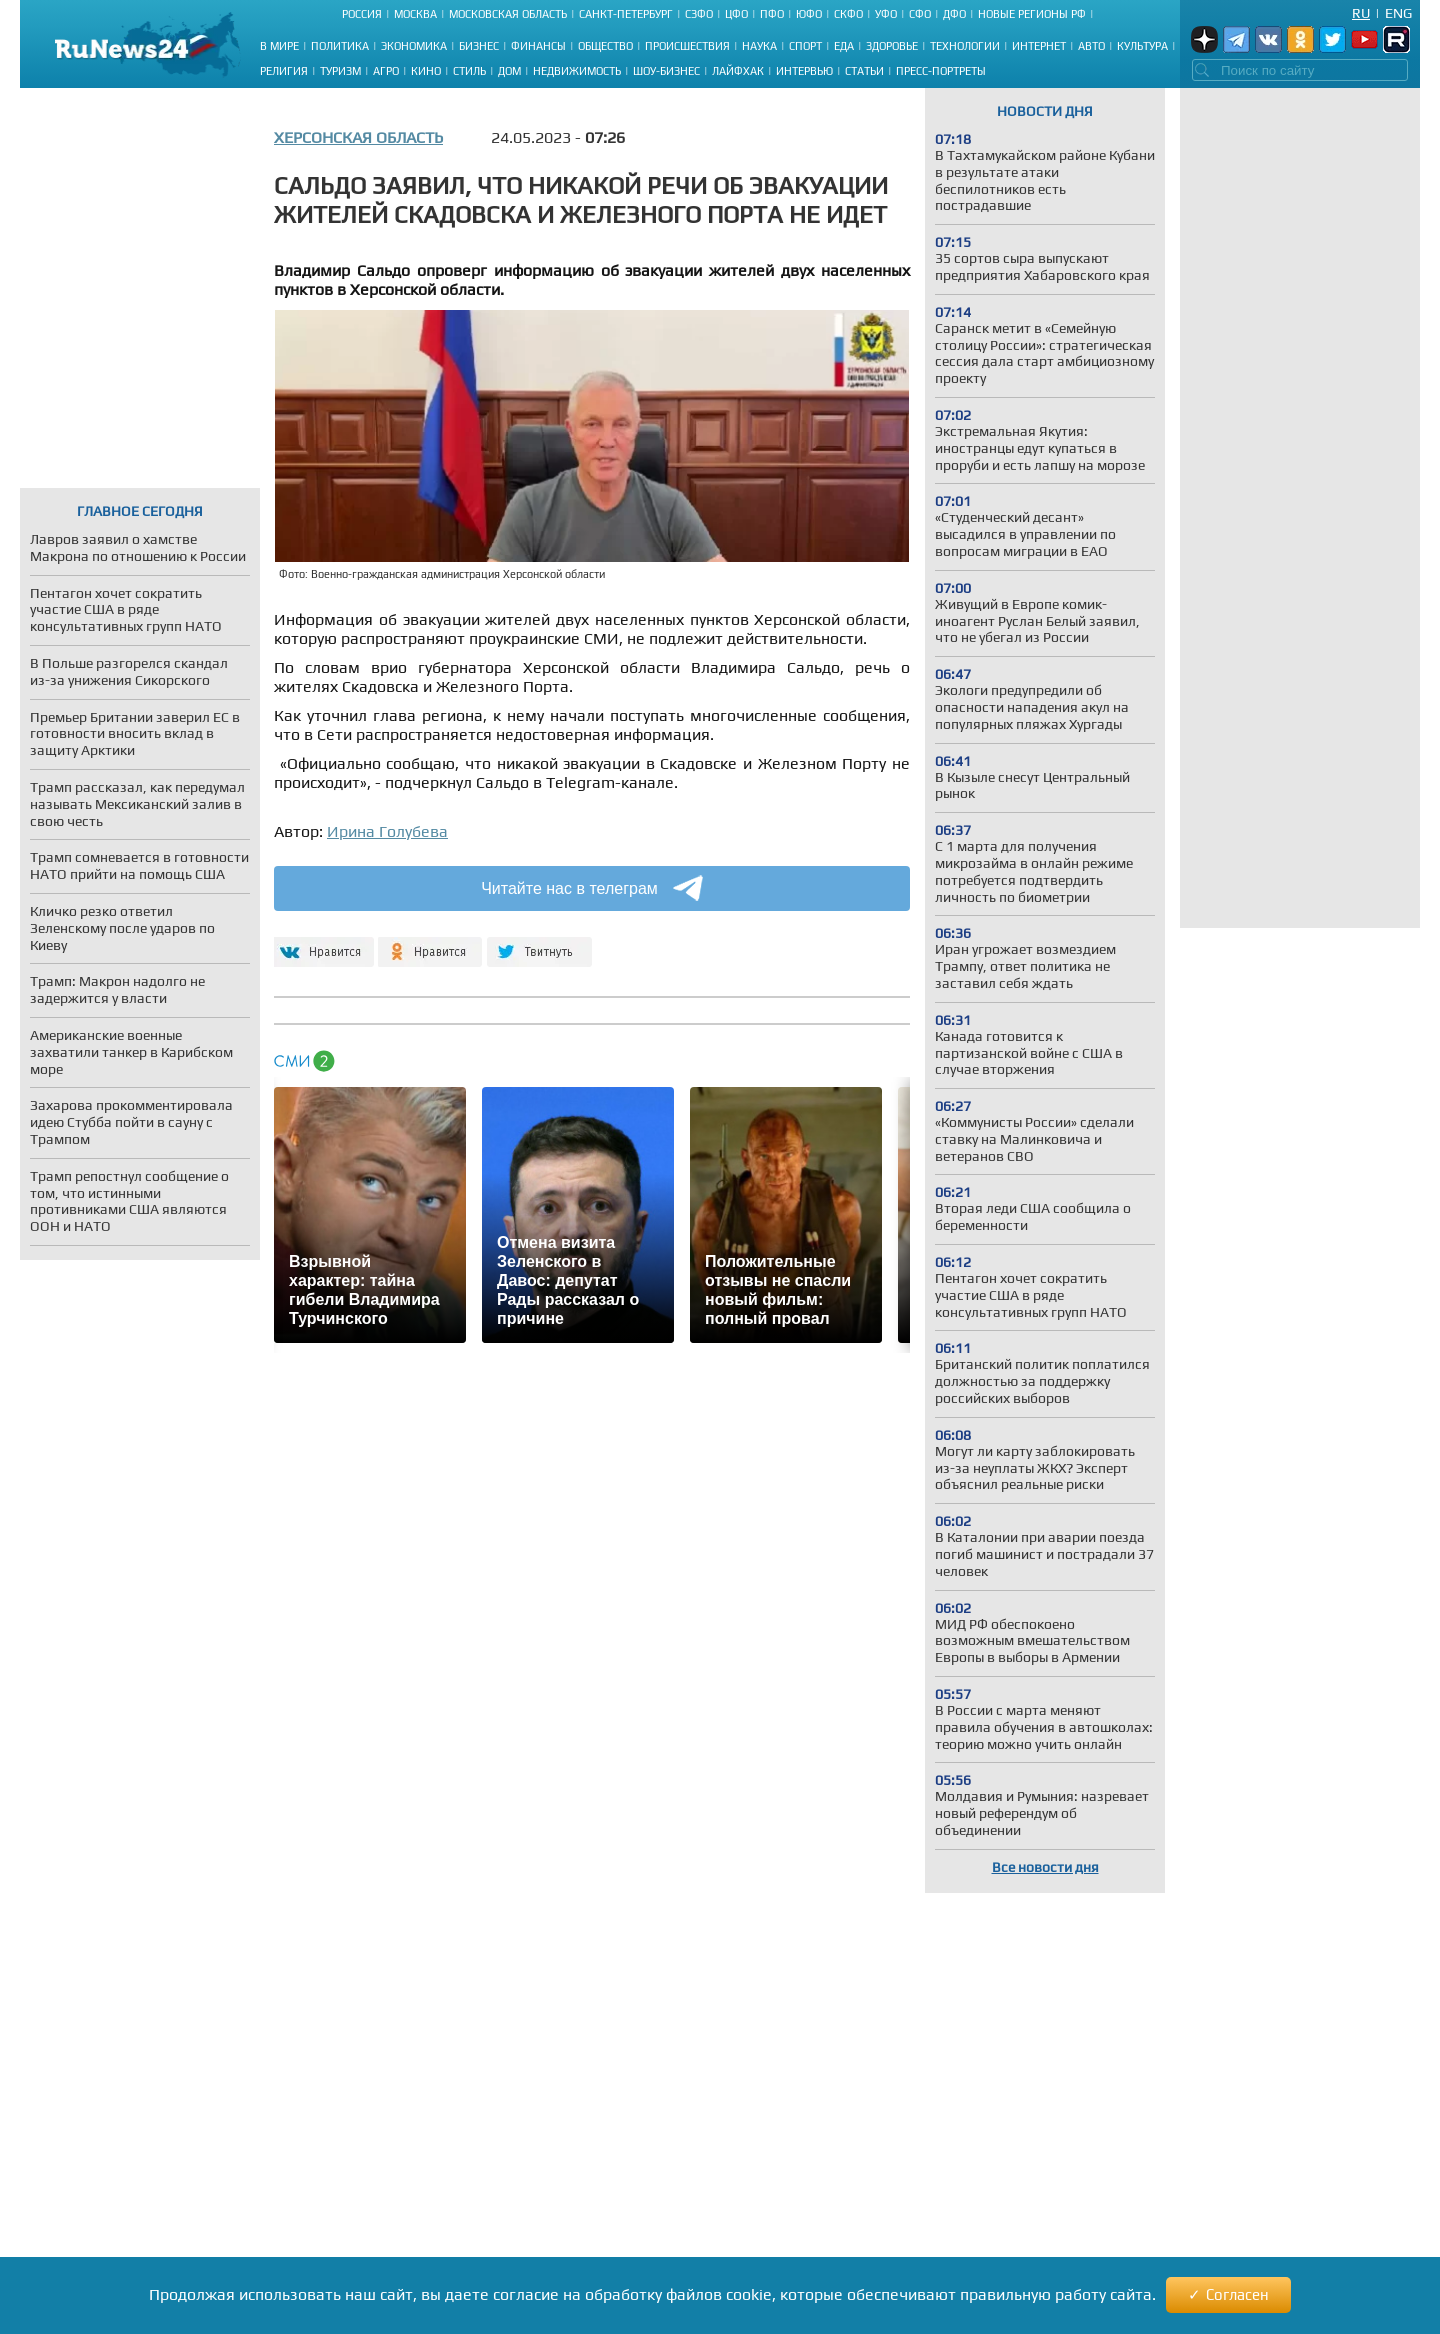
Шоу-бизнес (666, 71)
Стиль (469, 71)
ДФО (954, 14)
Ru (1361, 13)
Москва (415, 14)
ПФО (772, 14)
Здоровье (892, 46)
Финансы (538, 46)
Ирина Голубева (387, 831)
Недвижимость (577, 71)
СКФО (848, 14)
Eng (1398, 13)
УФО (886, 14)
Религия (284, 71)
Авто (1091, 46)
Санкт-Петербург (626, 14)
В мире (279, 46)
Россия (362, 14)
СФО (920, 14)
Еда (844, 46)
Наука (759, 46)
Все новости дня (1045, 1867)
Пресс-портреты (941, 71)
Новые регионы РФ (1032, 14)
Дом (509, 71)
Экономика (414, 46)
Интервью (804, 71)
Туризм (340, 71)
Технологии (965, 46)
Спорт (805, 46)
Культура (1142, 46)
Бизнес (479, 46)
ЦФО (736, 14)
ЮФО (809, 14)
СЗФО (699, 14)
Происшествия (687, 46)
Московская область (508, 14)
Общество (605, 46)
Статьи (864, 71)
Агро (386, 71)
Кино (426, 71)
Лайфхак (738, 71)
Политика (340, 46)
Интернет (1039, 46)
